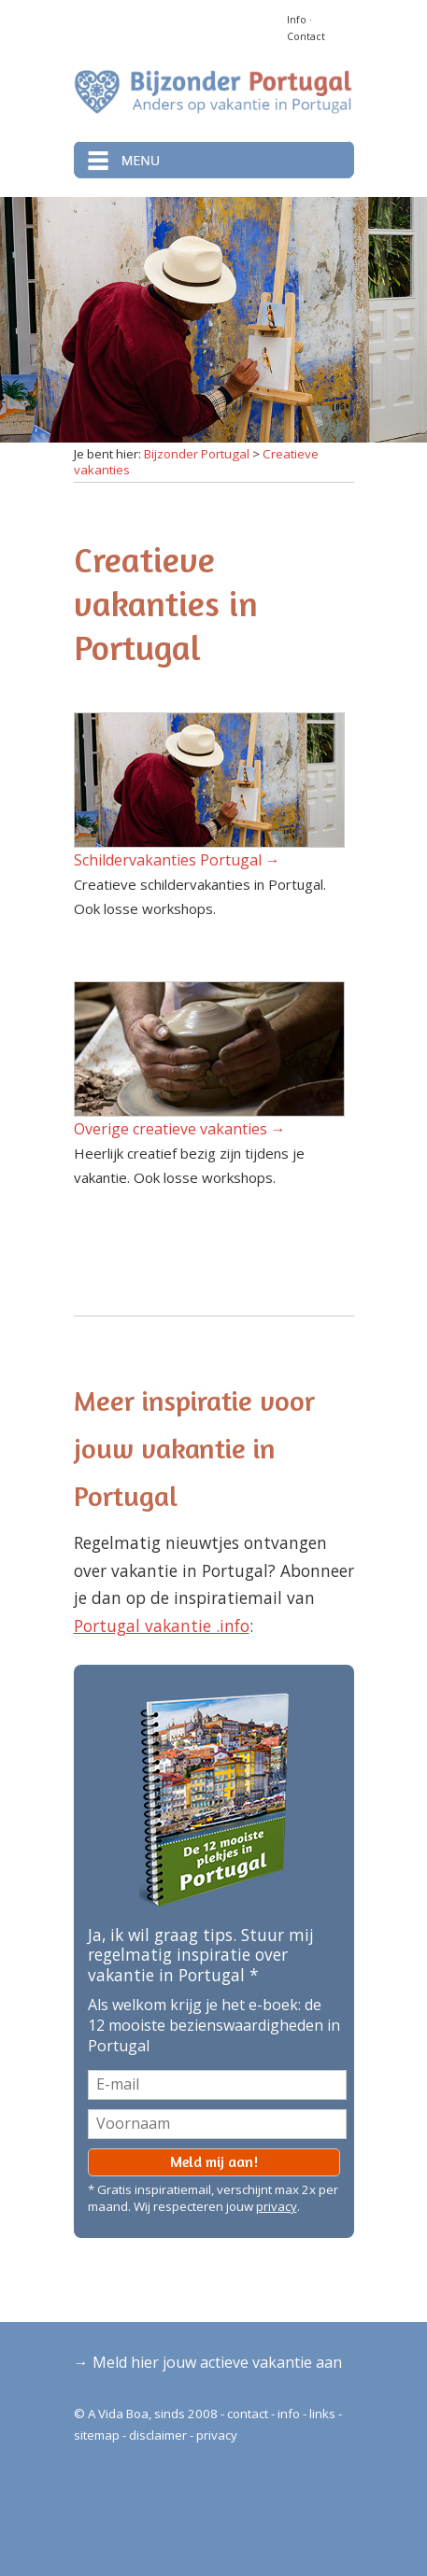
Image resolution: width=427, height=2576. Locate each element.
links (322, 2413)
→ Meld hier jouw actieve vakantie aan (208, 2362)
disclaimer (158, 2435)
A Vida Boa (118, 2413)
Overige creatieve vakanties (170, 1129)
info (289, 2413)
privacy (276, 2206)
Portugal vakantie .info (161, 1625)
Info (296, 19)
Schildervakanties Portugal (168, 860)
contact (247, 2413)
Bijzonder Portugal (196, 453)
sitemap (97, 2435)
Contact (306, 36)
